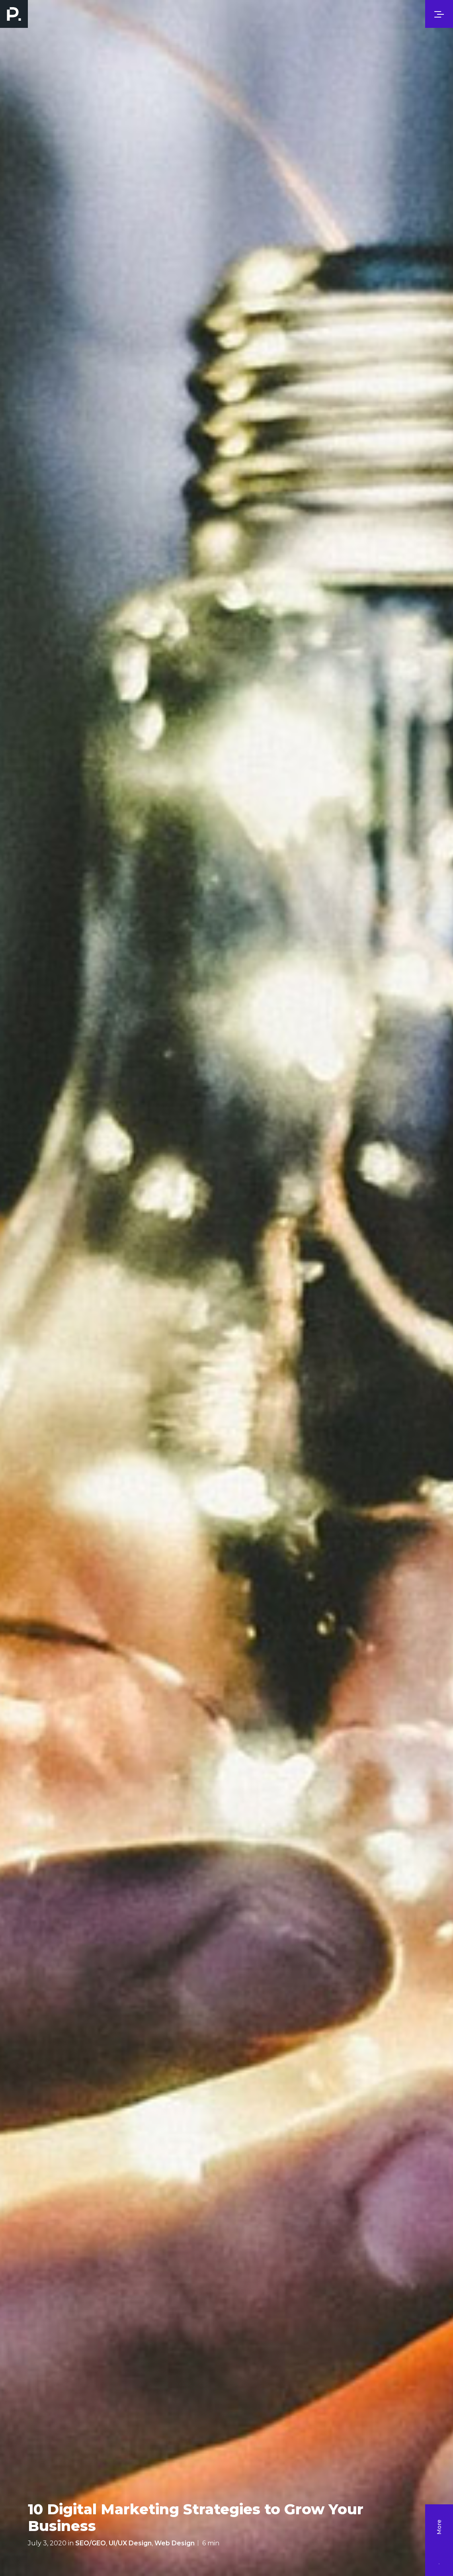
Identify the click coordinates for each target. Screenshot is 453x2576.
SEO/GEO (90, 2543)
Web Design (174, 2543)
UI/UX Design (130, 2543)
